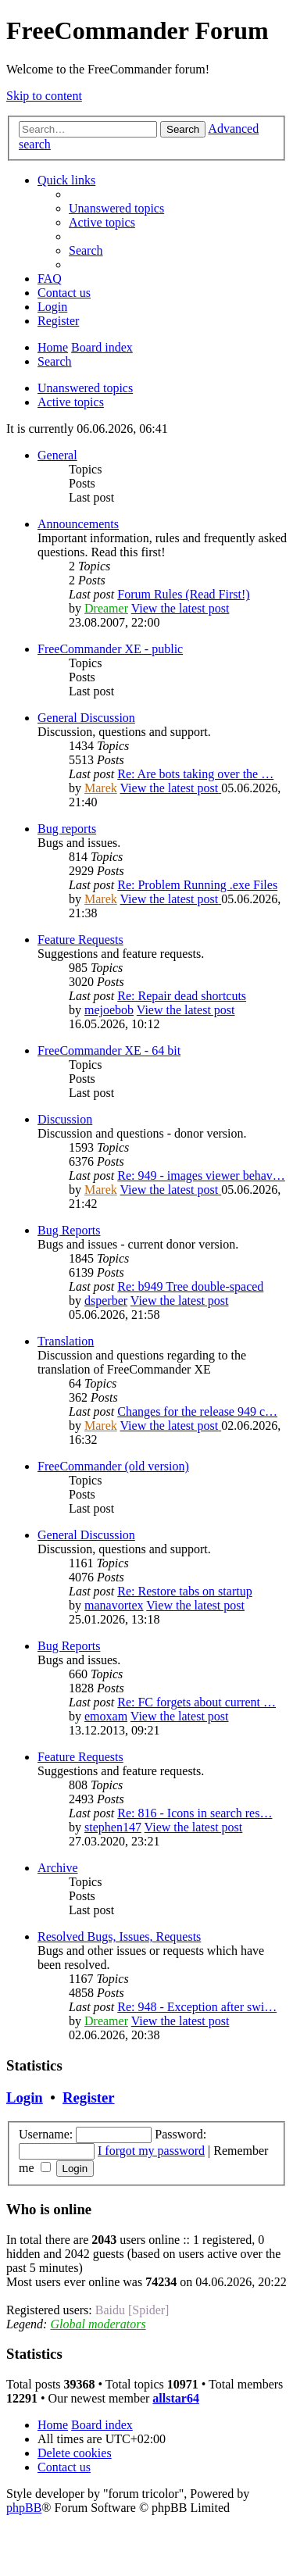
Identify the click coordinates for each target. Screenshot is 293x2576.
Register (88, 2097)
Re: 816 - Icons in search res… (194, 1813)
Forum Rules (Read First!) (183, 594)
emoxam (105, 1716)
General (57, 455)
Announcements (78, 524)
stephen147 (112, 1827)
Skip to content (44, 95)
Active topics (71, 402)
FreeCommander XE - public (110, 649)
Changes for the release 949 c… (197, 1411)
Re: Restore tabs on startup (184, 1591)
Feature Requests (80, 939)
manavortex (114, 1605)
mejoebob (109, 1009)
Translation (66, 1341)
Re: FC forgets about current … (196, 1702)
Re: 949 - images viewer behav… (201, 1175)
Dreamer (106, 608)
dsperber (105, 1300)
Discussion (65, 1119)
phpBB (23, 2507)
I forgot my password (151, 2150)
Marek (100, 788)
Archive (58, 1867)
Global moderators (97, 2324)
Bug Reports (69, 1230)
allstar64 (175, 2398)
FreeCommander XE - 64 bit (109, 1050)
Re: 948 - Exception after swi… (197, 2006)
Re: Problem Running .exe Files (197, 884)
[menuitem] (116, 208)
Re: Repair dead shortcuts (181, 995)
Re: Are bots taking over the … (195, 774)
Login (24, 2097)
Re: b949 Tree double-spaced (190, 1286)
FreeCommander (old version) (113, 1466)
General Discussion (86, 717)
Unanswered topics (85, 388)
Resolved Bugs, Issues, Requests (119, 1936)
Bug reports (67, 828)
